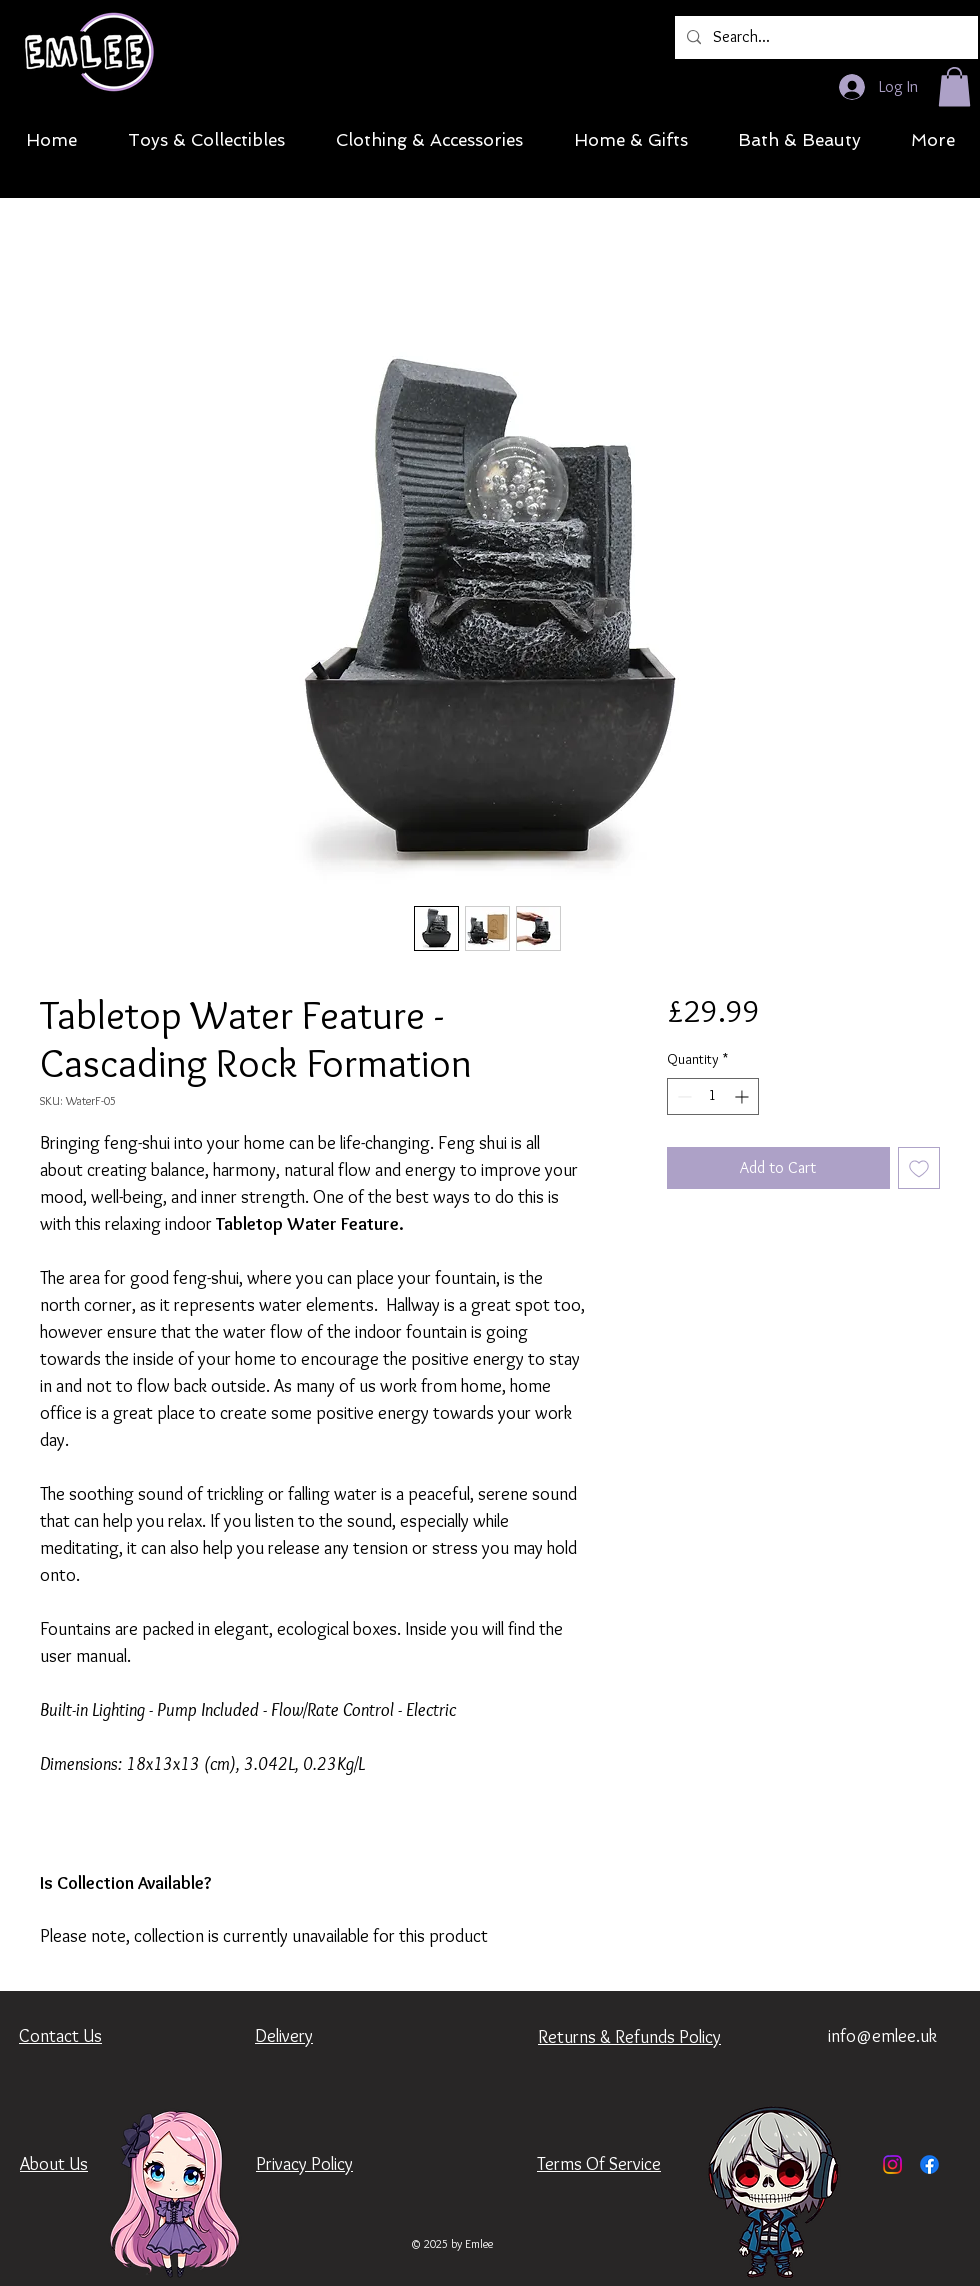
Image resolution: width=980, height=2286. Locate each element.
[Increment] (743, 1096)
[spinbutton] (713, 1096)
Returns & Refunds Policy (629, 2037)
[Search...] (824, 37)
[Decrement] (682, 1096)
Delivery (284, 2036)
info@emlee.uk (882, 2036)
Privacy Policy (304, 2164)
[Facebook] (929, 2164)
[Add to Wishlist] (919, 1168)
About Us (54, 2164)
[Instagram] (892, 2164)
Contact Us (60, 2036)
